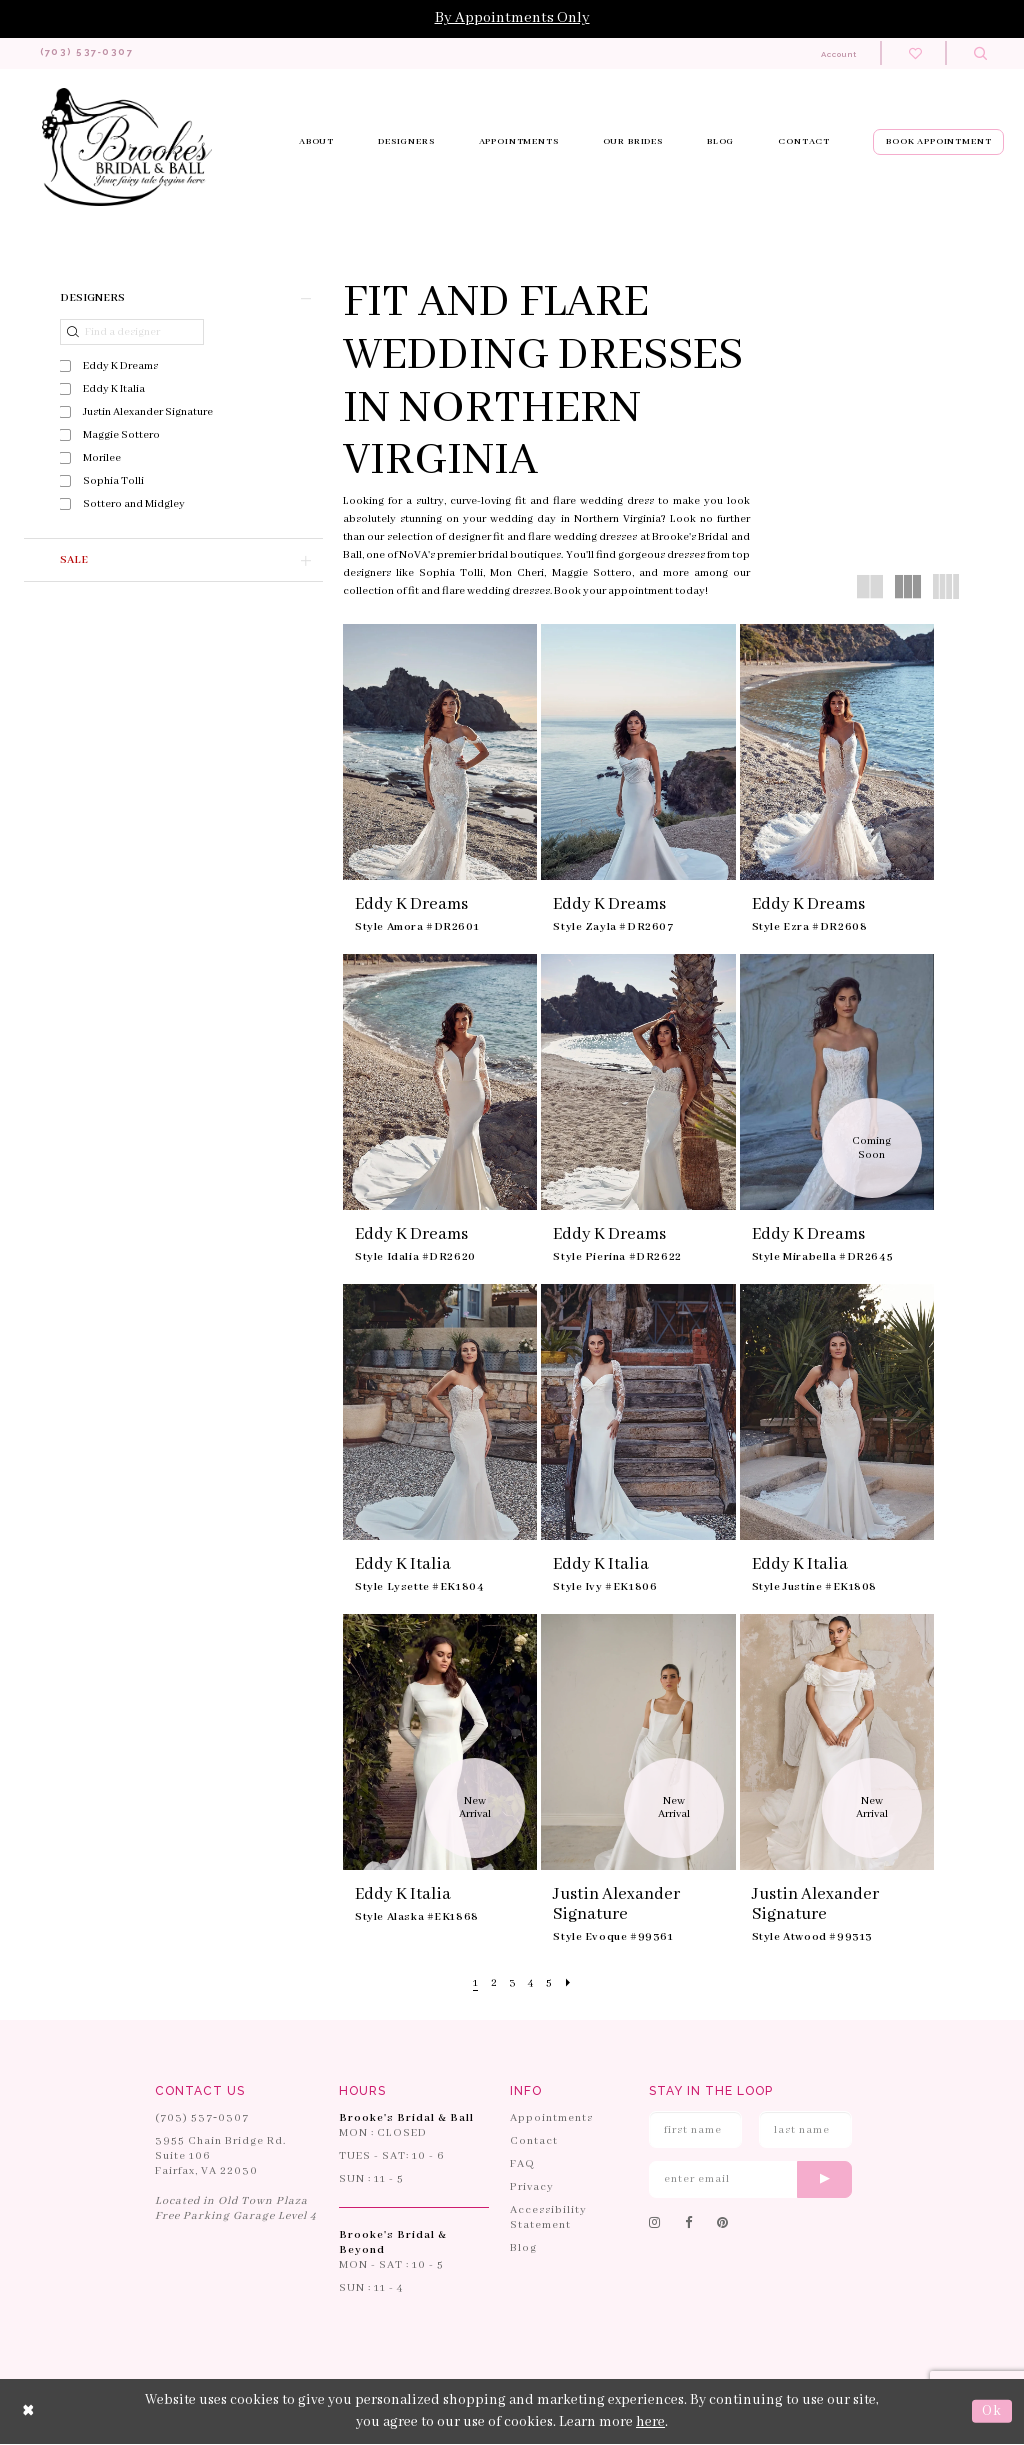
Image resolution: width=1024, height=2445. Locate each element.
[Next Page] (573, 1984)
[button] (173, 299)
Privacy (532, 2188)
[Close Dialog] (29, 2412)
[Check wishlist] (915, 53)
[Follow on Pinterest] (723, 2225)
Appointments (551, 2119)
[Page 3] (511, 1984)
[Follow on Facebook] (689, 2225)
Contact (534, 2142)
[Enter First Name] (695, 2130)
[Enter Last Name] (805, 2130)
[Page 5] (552, 1984)
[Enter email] (750, 2180)
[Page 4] (532, 1984)
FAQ (522, 2165)
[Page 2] (491, 1984)
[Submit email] (824, 2180)
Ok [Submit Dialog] (992, 2412)
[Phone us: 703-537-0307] (97, 54)
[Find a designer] (132, 333)
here (650, 2423)
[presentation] (440, 753)
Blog (523, 2249)
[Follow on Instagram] (655, 2225)
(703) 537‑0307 (202, 2119)
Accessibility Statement (548, 2218)
